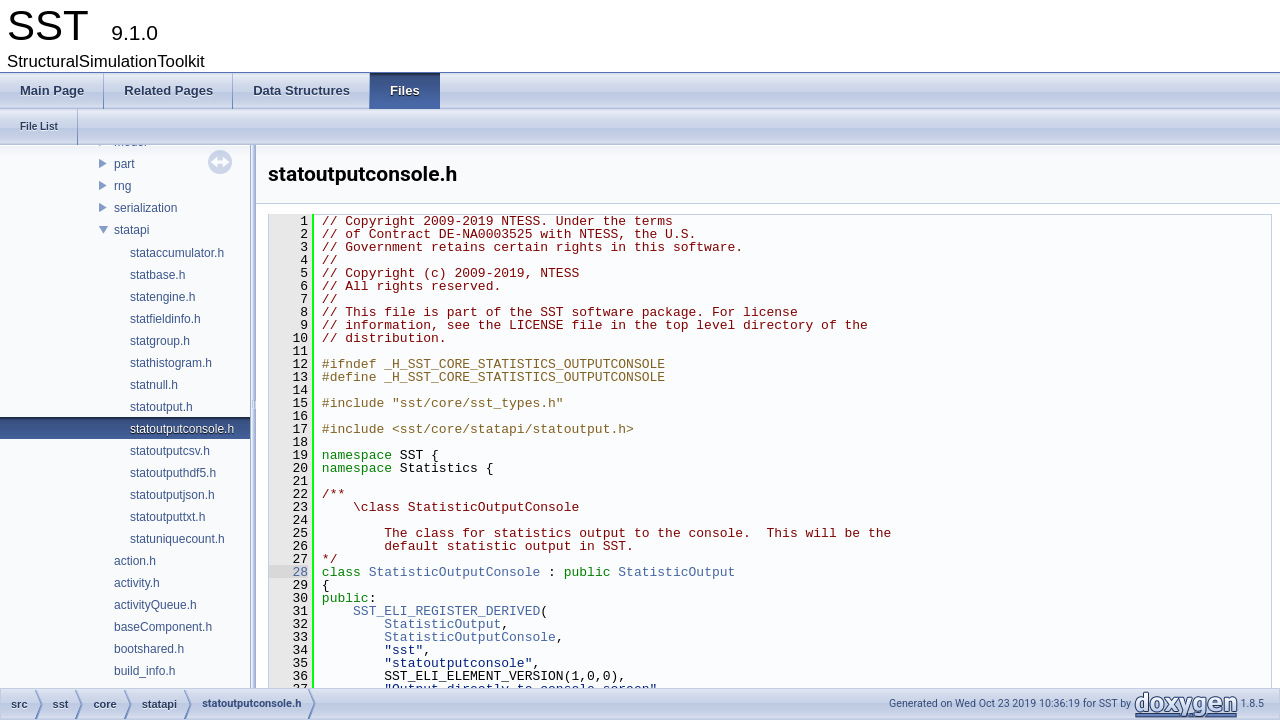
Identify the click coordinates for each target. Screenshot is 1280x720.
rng (122, 186)
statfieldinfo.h (165, 319)
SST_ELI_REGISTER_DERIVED (446, 611)
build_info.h (144, 671)
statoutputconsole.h (182, 429)
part (124, 164)
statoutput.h (161, 407)
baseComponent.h (163, 627)
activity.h (137, 583)
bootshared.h (149, 649)
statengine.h (162, 297)
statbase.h (157, 275)
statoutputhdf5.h (173, 473)
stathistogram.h (171, 363)
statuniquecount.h (177, 539)
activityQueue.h (155, 605)
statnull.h (154, 385)
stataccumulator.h (177, 253)
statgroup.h (160, 341)
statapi (131, 230)
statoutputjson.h (172, 495)
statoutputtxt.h (167, 517)
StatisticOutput (676, 572)
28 (288, 572)
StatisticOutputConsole (455, 572)
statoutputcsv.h (170, 451)
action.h (135, 561)
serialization (145, 208)
